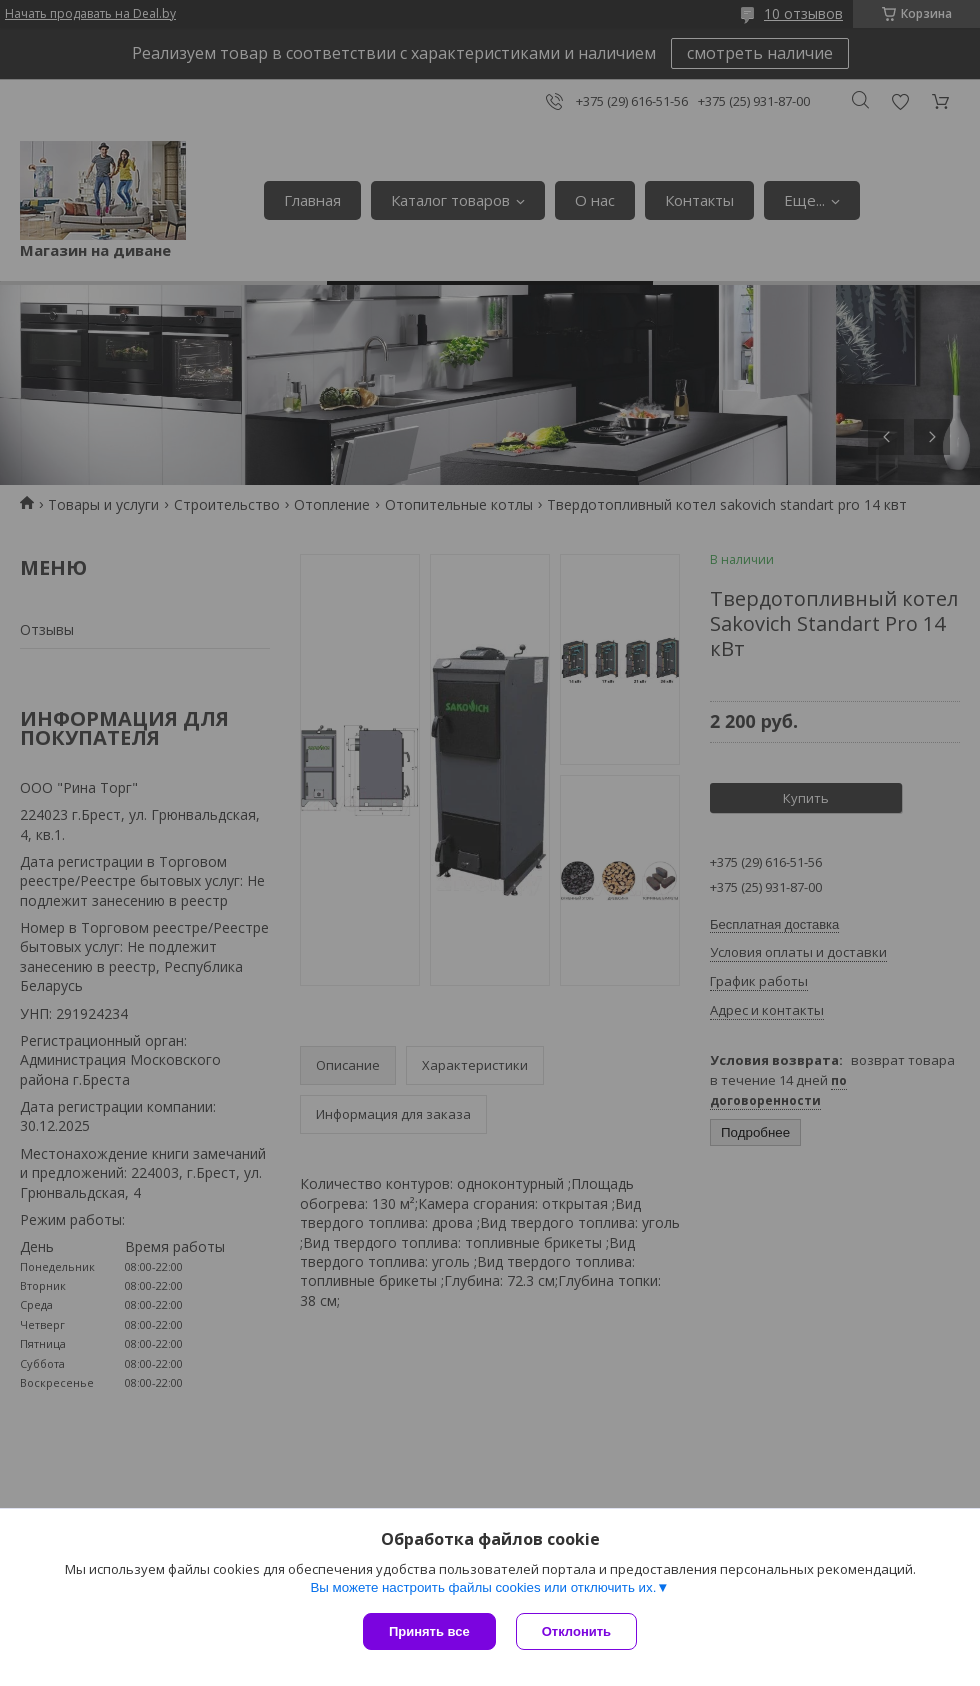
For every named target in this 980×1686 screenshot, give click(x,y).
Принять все (429, 1631)
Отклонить (576, 1631)
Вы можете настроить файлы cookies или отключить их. (483, 1587)
